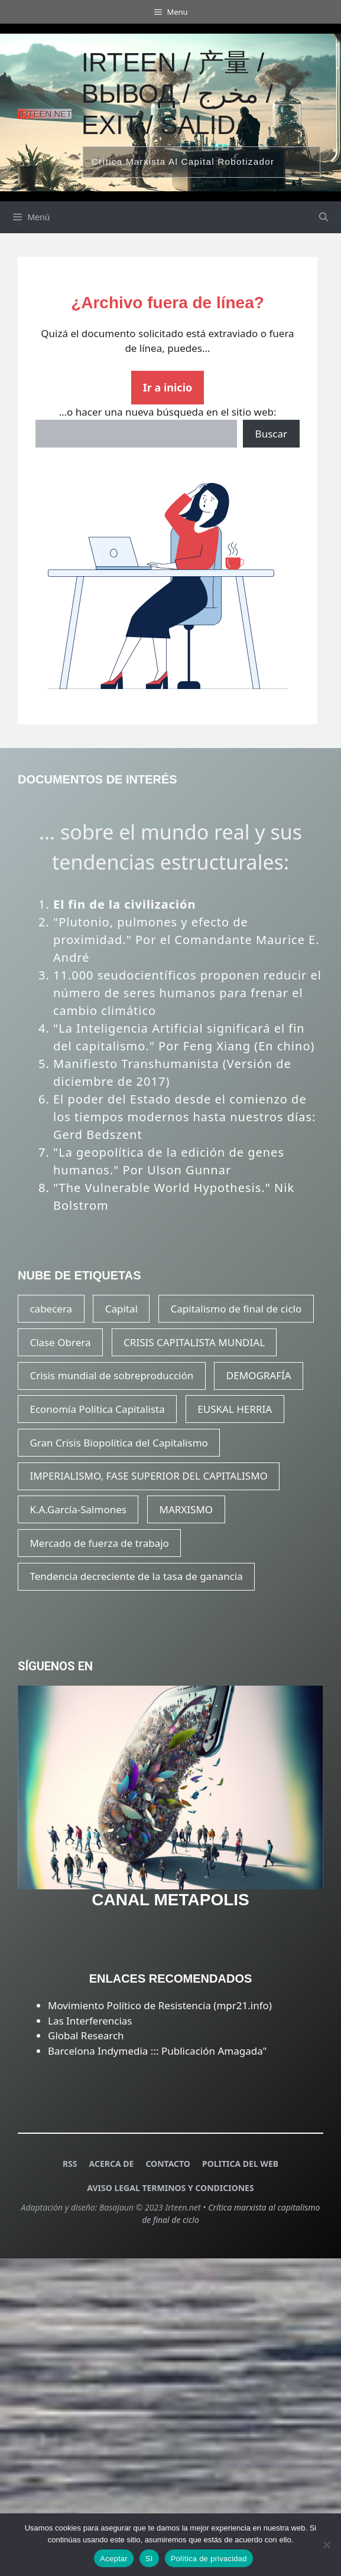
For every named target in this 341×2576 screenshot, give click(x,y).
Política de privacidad (209, 2558)
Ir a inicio (168, 387)
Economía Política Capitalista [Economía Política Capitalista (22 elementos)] (97, 1409)
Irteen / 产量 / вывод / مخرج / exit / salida (177, 93)
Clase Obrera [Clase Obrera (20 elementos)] (60, 1342)
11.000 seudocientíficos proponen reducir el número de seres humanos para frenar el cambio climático (187, 992)
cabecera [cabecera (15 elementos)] (51, 1308)
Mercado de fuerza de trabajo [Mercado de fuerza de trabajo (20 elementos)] (99, 1543)
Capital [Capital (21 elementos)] (121, 1308)
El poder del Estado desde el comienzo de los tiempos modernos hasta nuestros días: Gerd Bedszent (184, 1116)
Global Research (86, 2035)
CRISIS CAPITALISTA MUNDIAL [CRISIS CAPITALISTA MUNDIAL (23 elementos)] (194, 1342)
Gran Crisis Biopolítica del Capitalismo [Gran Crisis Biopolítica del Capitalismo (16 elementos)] (118, 1442)
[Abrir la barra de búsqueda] (323, 217)
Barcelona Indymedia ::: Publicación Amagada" (157, 2051)
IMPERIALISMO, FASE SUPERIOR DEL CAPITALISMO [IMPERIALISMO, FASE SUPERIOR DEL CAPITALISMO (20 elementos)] (148, 1476)
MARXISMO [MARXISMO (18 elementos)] (186, 1509)
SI (149, 2558)
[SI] (326, 2545)
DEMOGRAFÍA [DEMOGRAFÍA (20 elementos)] (258, 1375)
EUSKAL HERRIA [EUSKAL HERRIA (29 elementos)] (234, 1409)
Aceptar (114, 2558)
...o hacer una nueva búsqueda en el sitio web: (167, 412)
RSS (70, 2163)
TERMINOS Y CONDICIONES (198, 2187)
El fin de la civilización (124, 904)
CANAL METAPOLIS (170, 1900)
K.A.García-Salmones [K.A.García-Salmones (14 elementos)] (78, 1509)
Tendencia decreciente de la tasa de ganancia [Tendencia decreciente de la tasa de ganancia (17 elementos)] (136, 1576)
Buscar (271, 433)
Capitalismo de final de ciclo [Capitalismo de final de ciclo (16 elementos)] (236, 1308)
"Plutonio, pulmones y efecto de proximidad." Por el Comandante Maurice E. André (186, 939)
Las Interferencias (90, 2021)
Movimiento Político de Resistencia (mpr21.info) (160, 2005)
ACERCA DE (111, 2163)
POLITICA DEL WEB (240, 2163)
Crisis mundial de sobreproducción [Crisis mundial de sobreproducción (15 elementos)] (111, 1375)
